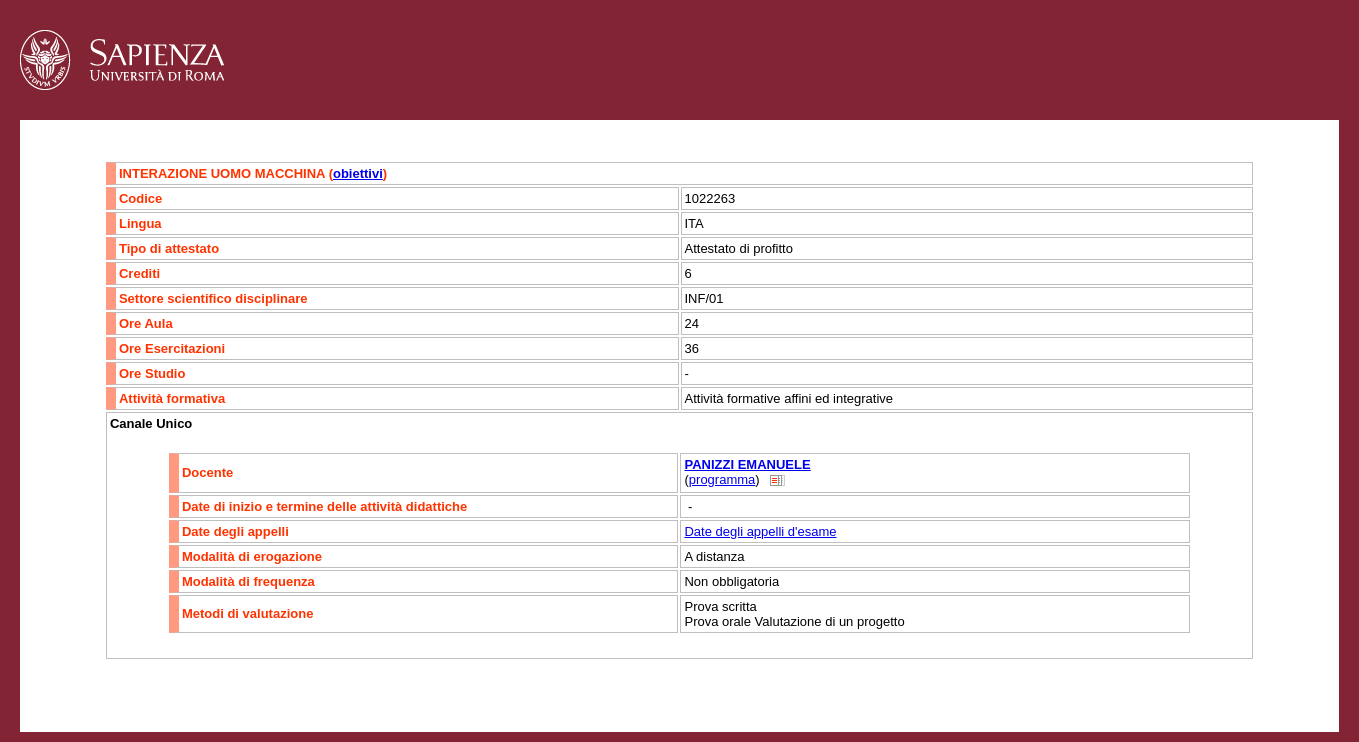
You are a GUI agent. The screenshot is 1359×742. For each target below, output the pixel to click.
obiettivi (358, 173)
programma (722, 479)
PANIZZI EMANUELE (747, 464)
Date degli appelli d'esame (760, 531)
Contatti (72, 698)
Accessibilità (145, 698)
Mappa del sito (238, 698)
